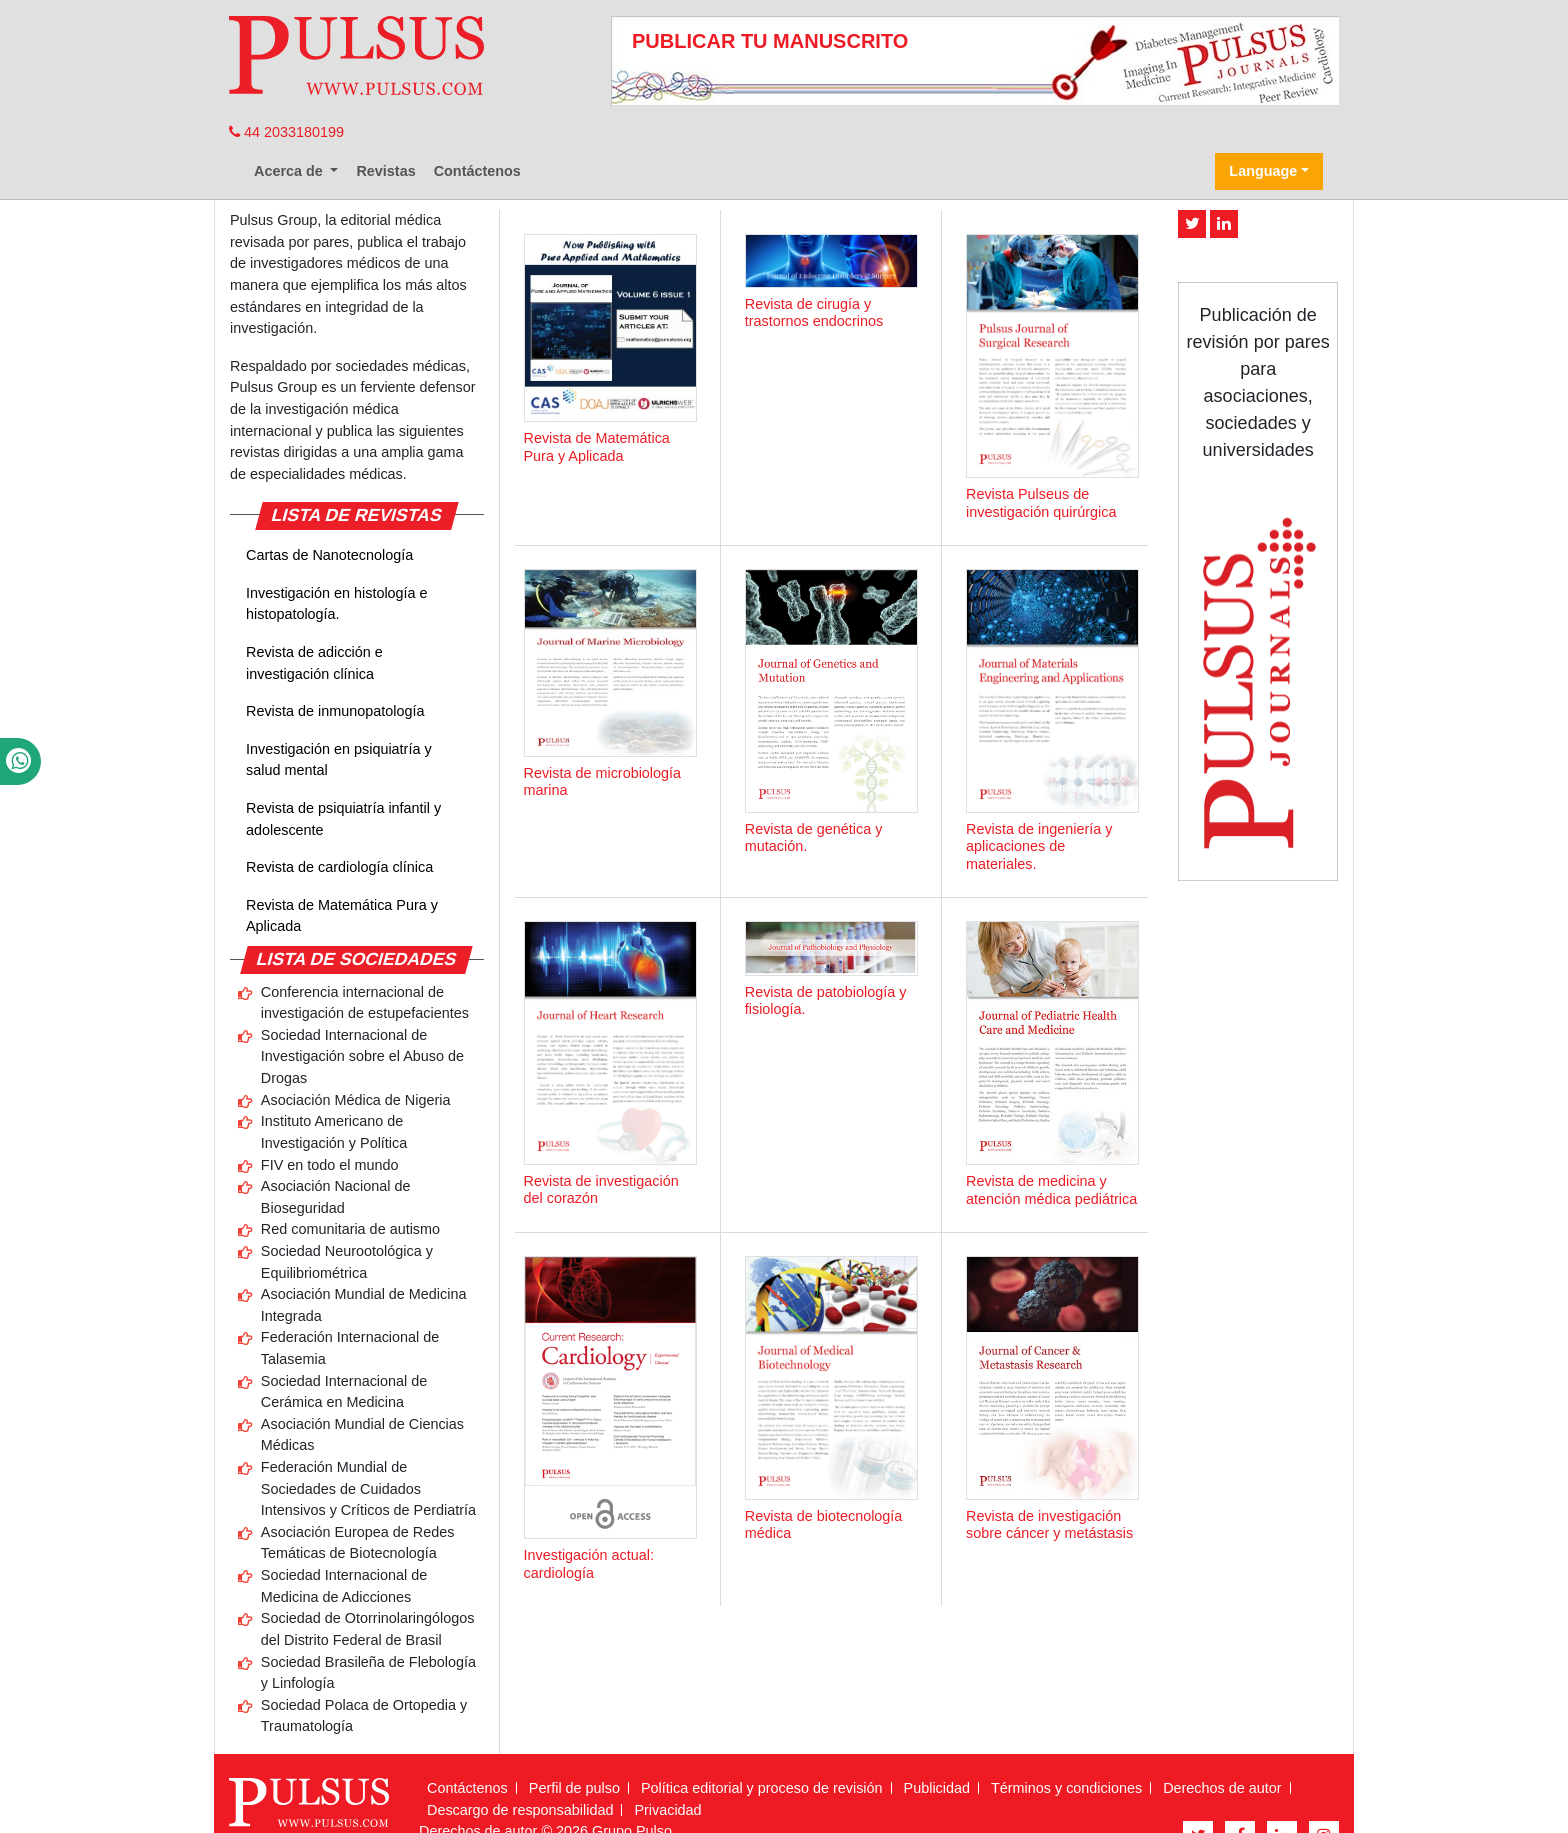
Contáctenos (477, 171)
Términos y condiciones (1066, 1788)
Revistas (385, 171)
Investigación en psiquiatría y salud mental (339, 760)
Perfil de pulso (574, 1788)
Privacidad (667, 1810)
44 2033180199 (286, 132)
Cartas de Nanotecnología (329, 555)
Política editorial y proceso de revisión (762, 1788)
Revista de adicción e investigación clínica (314, 663)
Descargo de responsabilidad (520, 1810)
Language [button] (1263, 171)
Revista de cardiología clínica (339, 867)
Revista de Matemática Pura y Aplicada (342, 916)
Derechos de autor (1222, 1788)
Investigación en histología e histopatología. (337, 604)
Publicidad (937, 1788)
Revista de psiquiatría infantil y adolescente (343, 819)
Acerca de (290, 171)
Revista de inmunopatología (335, 711)
